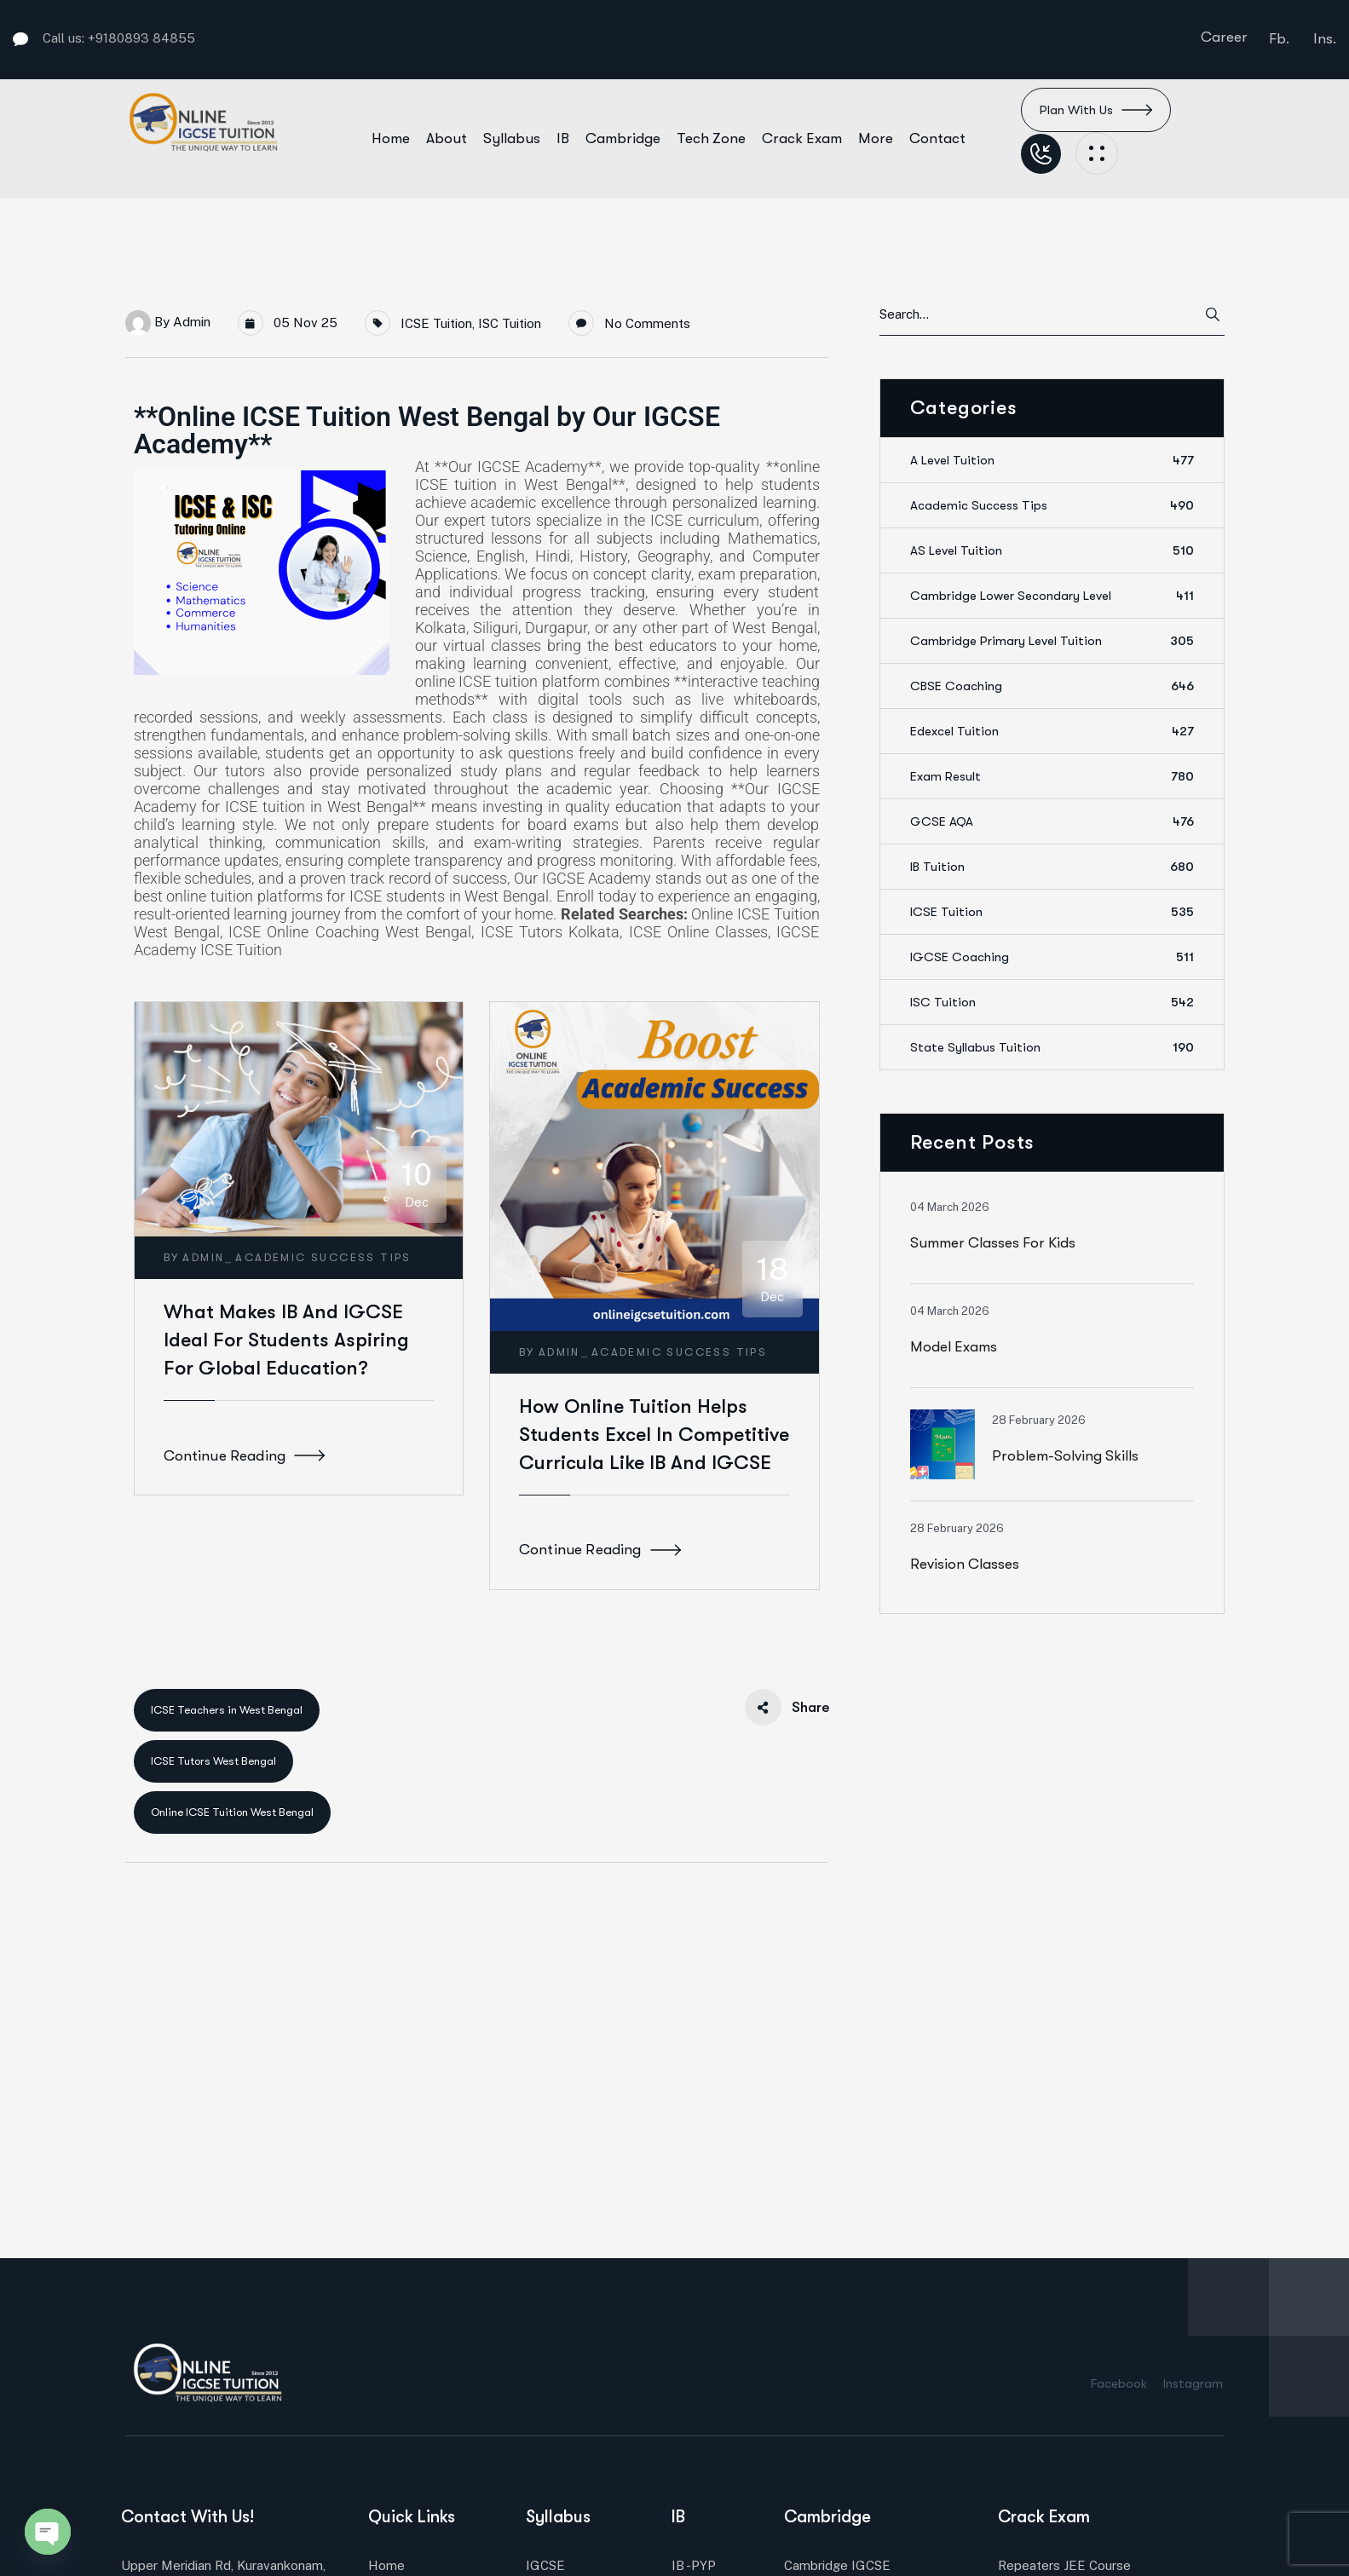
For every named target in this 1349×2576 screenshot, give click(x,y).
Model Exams (953, 1347)
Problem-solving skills (1065, 1456)
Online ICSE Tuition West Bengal (232, 1812)
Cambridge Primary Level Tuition (1052, 641)
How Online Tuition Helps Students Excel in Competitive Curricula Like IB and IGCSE (654, 1434)
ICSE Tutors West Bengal (213, 1761)
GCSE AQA (1052, 821)
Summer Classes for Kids (992, 1243)
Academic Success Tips (323, 1257)
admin (191, 321)
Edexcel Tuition (1052, 731)
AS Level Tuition (1052, 550)
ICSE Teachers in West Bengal (227, 1709)
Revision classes (964, 1564)
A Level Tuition (1052, 460)
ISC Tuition (509, 323)
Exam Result (1052, 776)
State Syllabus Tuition (1052, 1047)
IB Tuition (1052, 866)
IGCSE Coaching (1052, 957)
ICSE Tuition (436, 323)
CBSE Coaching (1052, 686)
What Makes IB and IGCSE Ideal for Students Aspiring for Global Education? (286, 1340)
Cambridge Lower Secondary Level (1052, 595)
